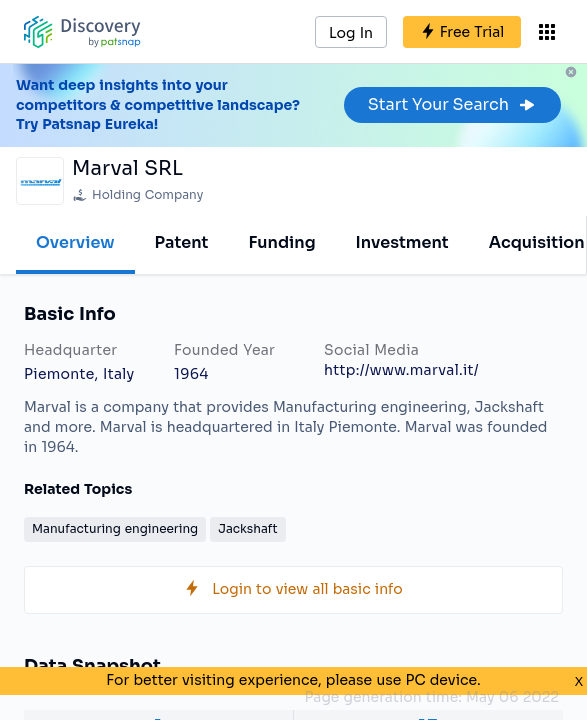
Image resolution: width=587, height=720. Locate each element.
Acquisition (537, 242)
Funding (281, 242)
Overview (75, 242)
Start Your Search (452, 104)
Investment (402, 242)
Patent (182, 242)
